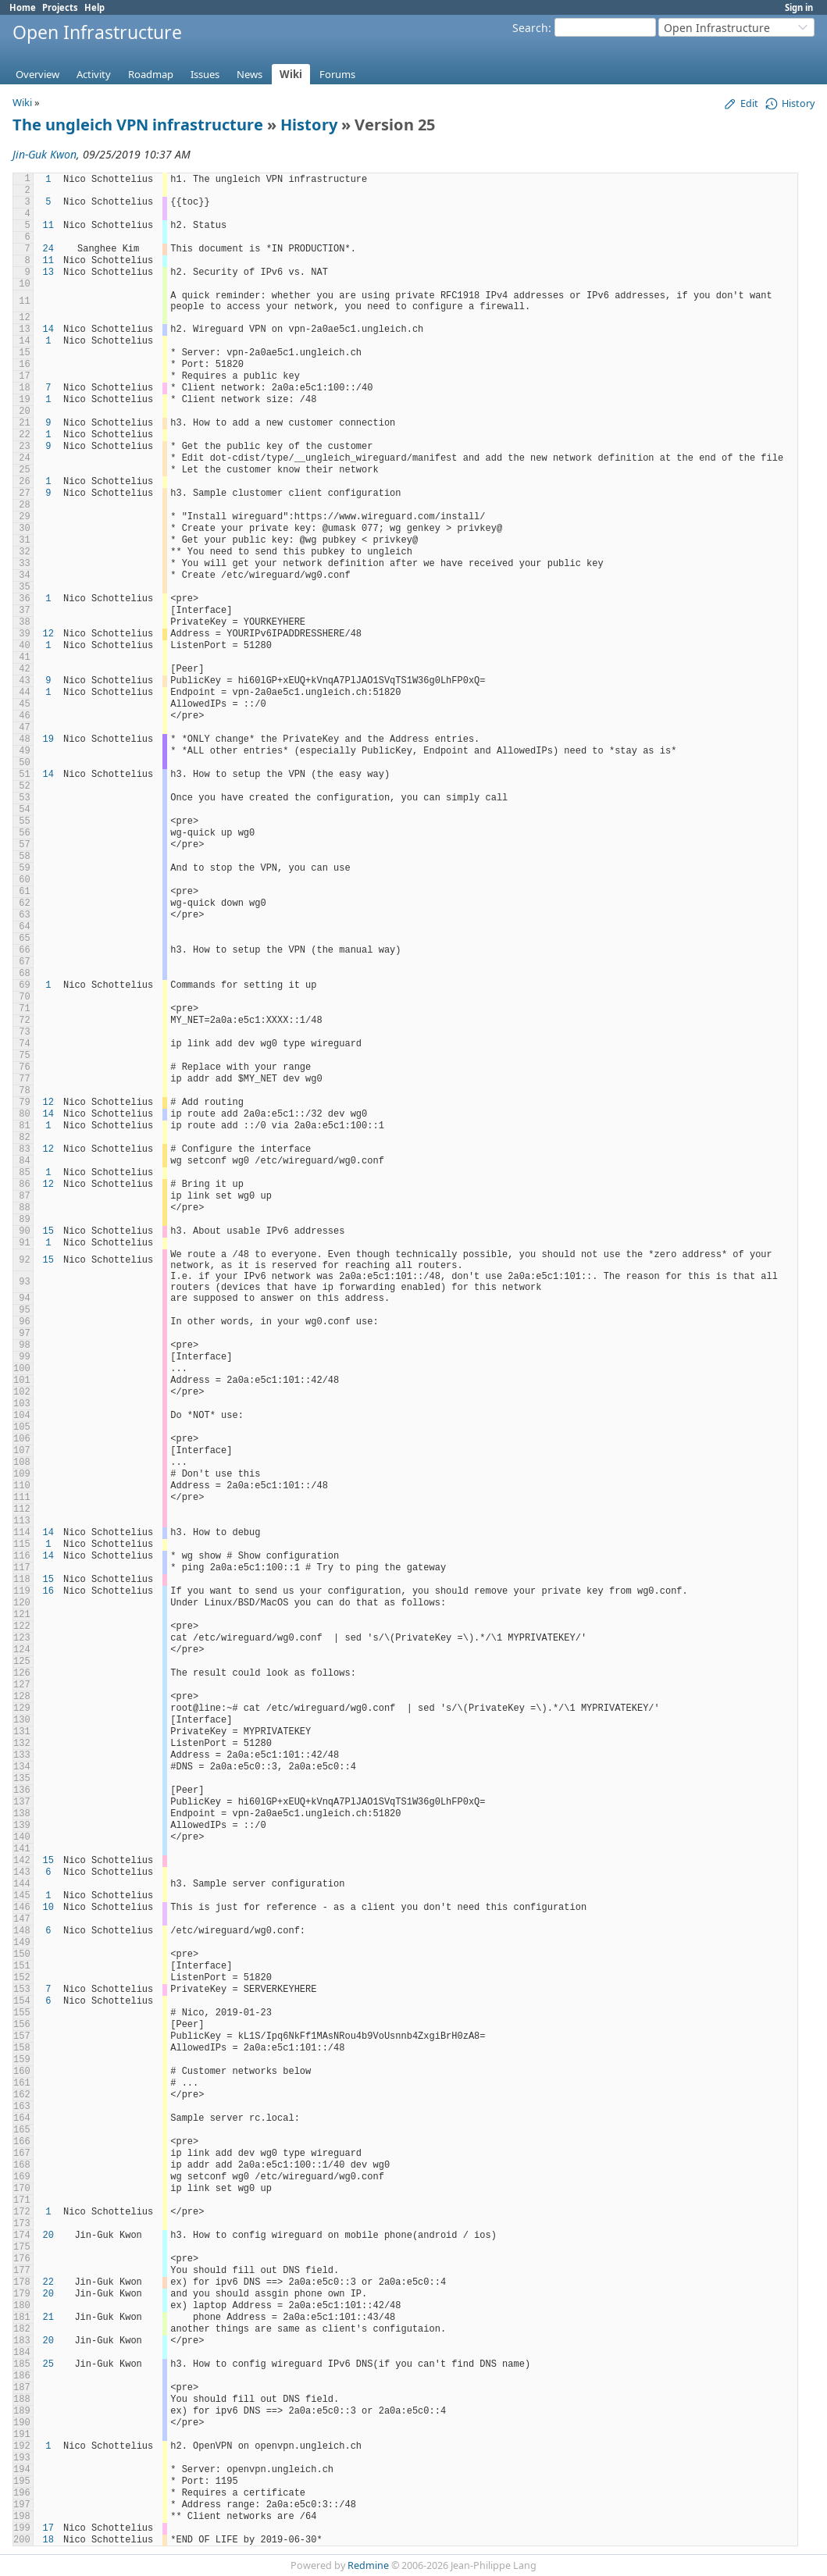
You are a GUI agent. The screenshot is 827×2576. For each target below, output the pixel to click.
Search (530, 27)
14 (48, 329)
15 (48, 1231)
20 (48, 2235)
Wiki (291, 74)
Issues (205, 74)
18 (48, 2540)
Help (94, 7)
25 (48, 2364)
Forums (337, 74)
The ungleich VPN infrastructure (137, 124)
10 (48, 1907)
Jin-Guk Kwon (44, 154)
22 (48, 2282)
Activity (94, 74)
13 (48, 272)
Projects (60, 7)
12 (48, 634)
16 (48, 1591)
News (249, 74)
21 (48, 2317)
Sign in (799, 7)
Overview (37, 74)
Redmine (368, 2565)
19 (48, 739)
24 (48, 249)
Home (22, 7)
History (308, 124)
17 (48, 2528)
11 (48, 225)
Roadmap (150, 74)
